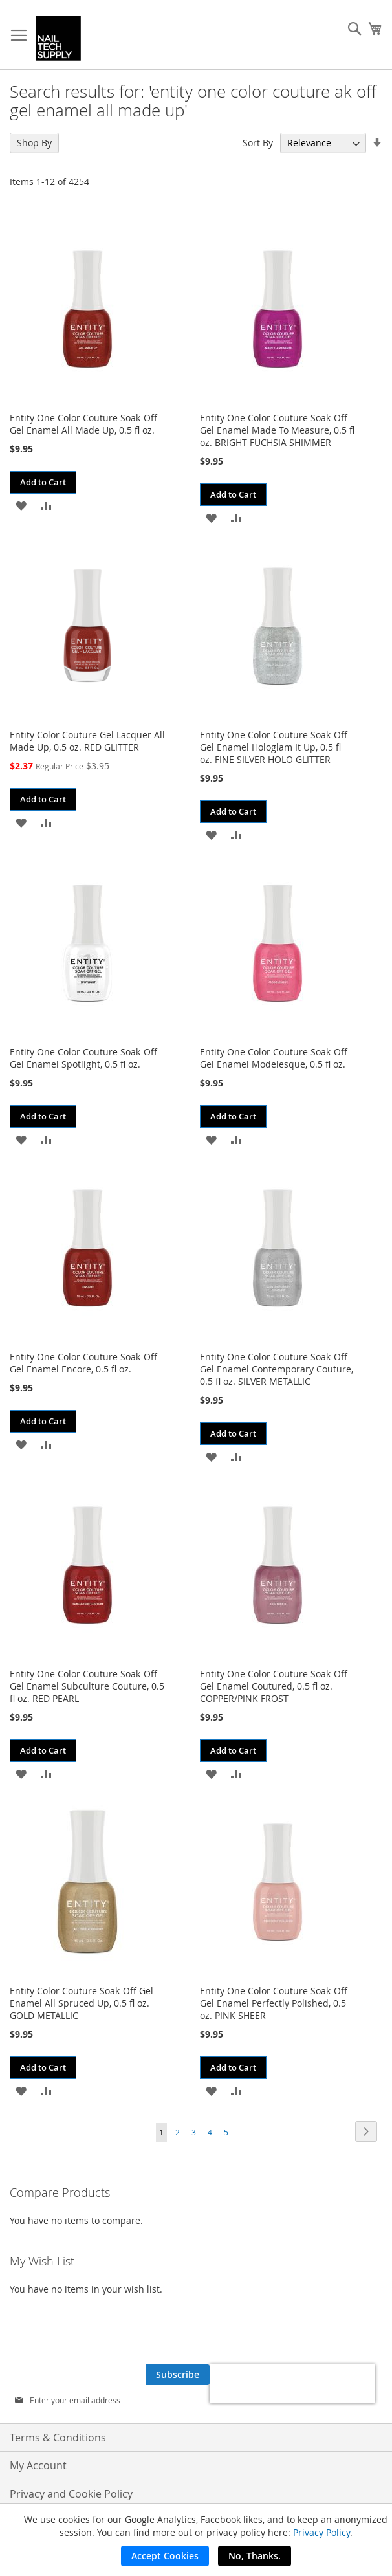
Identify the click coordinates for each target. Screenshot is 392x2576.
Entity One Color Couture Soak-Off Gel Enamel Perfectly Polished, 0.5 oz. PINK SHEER (273, 2003)
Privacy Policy (321, 2532)
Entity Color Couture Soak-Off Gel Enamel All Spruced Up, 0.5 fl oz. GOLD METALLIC (81, 2003)
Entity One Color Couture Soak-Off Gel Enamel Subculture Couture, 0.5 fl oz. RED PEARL (87, 1686)
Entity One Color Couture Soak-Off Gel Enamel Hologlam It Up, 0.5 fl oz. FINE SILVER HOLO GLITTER (273, 747)
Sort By (258, 143)
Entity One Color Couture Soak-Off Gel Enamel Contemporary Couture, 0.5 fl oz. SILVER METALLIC (276, 1368)
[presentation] (292, 2383)
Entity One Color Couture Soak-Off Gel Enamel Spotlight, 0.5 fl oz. (83, 1058)
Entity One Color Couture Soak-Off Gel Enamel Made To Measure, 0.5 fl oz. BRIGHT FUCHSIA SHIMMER (277, 430)
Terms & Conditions (58, 2437)
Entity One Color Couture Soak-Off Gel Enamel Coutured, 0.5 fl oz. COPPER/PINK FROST (273, 1686)
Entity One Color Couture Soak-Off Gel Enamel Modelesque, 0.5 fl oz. (273, 1058)
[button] (21, 505)
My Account (38, 2465)
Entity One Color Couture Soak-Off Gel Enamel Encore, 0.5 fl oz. (83, 1362)
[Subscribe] (178, 2374)
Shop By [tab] (34, 143)
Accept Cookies (165, 2555)
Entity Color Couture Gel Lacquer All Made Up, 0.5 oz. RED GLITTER (87, 741)
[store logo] (58, 38)
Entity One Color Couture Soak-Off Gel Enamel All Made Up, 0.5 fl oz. (83, 424)
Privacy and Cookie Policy (71, 2494)
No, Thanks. (254, 2555)
